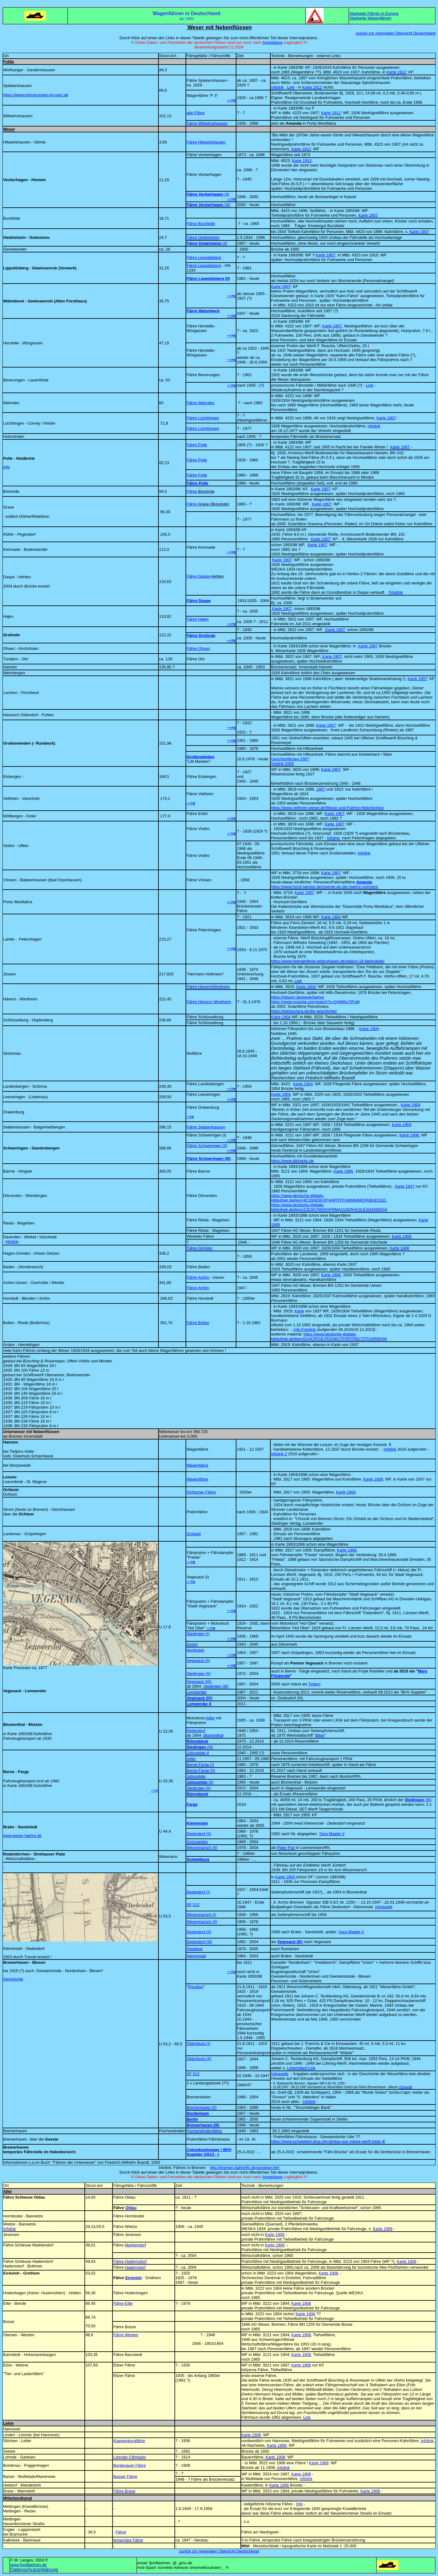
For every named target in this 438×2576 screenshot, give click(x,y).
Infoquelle (383, 1907)
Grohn (192, 1644)
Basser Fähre (125, 2476)
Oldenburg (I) (198, 2043)
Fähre (200, 491)
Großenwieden (200, 756)
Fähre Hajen (197, 619)
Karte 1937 (405, 1186)
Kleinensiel (197, 1823)
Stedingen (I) (197, 1633)
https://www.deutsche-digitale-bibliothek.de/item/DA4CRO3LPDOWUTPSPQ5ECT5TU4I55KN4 (329, 1336)
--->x (190, 803)
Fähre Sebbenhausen (205, 1127)
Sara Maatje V (332, 1833)
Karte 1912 (396, 72)
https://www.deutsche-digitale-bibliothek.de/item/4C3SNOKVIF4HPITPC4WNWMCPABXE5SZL (329, 1198)
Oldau (131, 2207)
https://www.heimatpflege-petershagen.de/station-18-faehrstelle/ (327, 961)
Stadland (194, 1949)
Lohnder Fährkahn (129, 2457)
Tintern (314, 1684)
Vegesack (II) (198, 1660)
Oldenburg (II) (198, 2058)
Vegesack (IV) (199, 1698)
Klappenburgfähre (129, 2440)
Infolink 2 (279, 1454)
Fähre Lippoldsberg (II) (208, 278)
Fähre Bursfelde (200, 223)
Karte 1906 (409, 1135)
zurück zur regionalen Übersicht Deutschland (396, 33)
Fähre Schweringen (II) (206, 1145)
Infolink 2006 (282, 763)
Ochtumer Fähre (201, 1492)
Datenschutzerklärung (34, 2569)
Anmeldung (272, 42)
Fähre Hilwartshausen (205, 142)
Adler (210, 1718)
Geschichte (13, 1979)
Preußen (195, 1986)
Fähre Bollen (197, 1322)
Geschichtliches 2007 (290, 759)
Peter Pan (286, 1847)
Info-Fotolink (304, 1329)
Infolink (374, 426)
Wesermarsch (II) (201, 1847)
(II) (211, 1782)
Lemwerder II (198, 1703)
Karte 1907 (368, 215)
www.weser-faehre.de (22, 1835)
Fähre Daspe (198, 600)
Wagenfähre (197, 1465)
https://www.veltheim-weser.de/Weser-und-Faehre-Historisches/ (327, 807)
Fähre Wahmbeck (202, 311)
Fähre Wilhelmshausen (206, 123)
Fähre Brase (124, 2491)
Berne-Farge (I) (200, 1764)
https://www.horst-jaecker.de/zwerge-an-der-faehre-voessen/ (324, 886)
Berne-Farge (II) (200, 1770)
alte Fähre (195, 112)
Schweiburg (197, 1859)
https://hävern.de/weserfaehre (297, 997)
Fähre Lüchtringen (202, 418)
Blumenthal (213, 1735)
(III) (199, 1747)
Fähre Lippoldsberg (203, 257)
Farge (191, 1804)
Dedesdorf (195, 1730)
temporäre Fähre (128, 2540)
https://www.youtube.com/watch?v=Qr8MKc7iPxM (315, 1001)
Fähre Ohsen (198, 648)
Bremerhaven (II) (201, 2107)
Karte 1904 (331, 917)
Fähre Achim (197, 1277)
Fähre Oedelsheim (202, 237)
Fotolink (396, 592)
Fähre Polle (196, 444)
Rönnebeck (197, 1741)
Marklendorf (135, 2245)
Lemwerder (196, 1692)
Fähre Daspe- (205, 576)
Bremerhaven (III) (202, 2125)
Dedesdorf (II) (198, 1833)
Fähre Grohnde (200, 635)
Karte (299, 1311)
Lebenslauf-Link (301, 2068)
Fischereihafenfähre (204, 2131)
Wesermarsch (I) (201, 1914)
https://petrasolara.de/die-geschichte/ (304, 1011)
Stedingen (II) (198, 1673)
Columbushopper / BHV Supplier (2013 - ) (208, 2152)
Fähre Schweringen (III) (208, 1158)
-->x (154, 1790)
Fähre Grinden (199, 1248)
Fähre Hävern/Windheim (208, 986)
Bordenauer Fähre (129, 2465)
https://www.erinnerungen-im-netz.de (35, 95)
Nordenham (197, 2113)
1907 (320, 789)
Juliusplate (195, 1776)
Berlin (192, 2119)
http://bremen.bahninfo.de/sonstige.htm (244, 2167)
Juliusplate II (197, 1753)
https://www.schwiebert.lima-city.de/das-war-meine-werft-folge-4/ (328, 2141)
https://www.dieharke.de (292, 1160)
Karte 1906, (346, 1492)
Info (6, 467)
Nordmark (195, 1650)
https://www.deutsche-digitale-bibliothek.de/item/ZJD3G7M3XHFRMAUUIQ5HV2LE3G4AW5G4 (329, 1207)
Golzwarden (197, 1841)
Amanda (364, 882)
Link (369, 385)
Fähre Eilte (123, 2303)
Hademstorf (135, 2267)
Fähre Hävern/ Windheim (208, 1001)
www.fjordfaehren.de (28, 2564)
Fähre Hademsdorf (129, 2261)
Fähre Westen (125, 2335)
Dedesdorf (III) (199, 1941)
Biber (320, 1735)
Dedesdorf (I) (198, 1892)
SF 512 (192, 1904)
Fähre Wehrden (200, 403)
